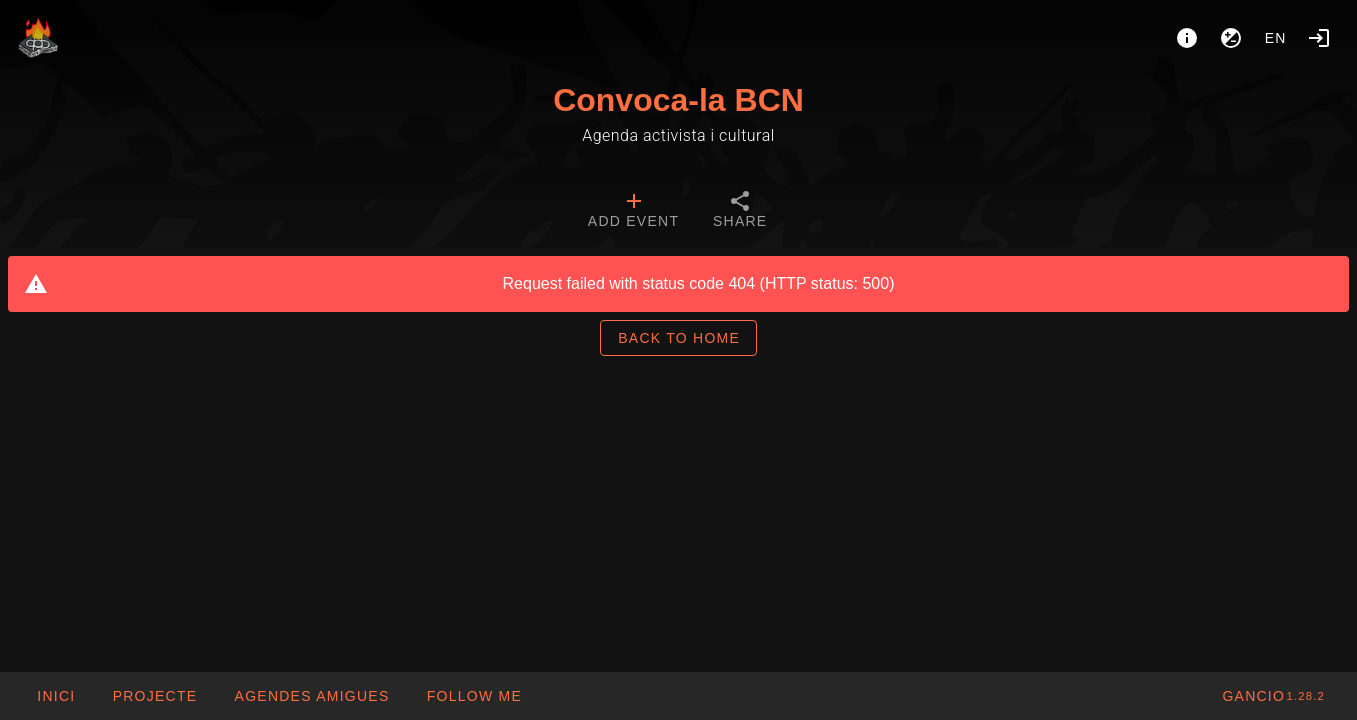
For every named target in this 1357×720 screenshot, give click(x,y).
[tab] (633, 212)
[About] (1187, 38)
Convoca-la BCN (678, 100)
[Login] (1319, 38)
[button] (311, 696)
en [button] (1276, 38)
